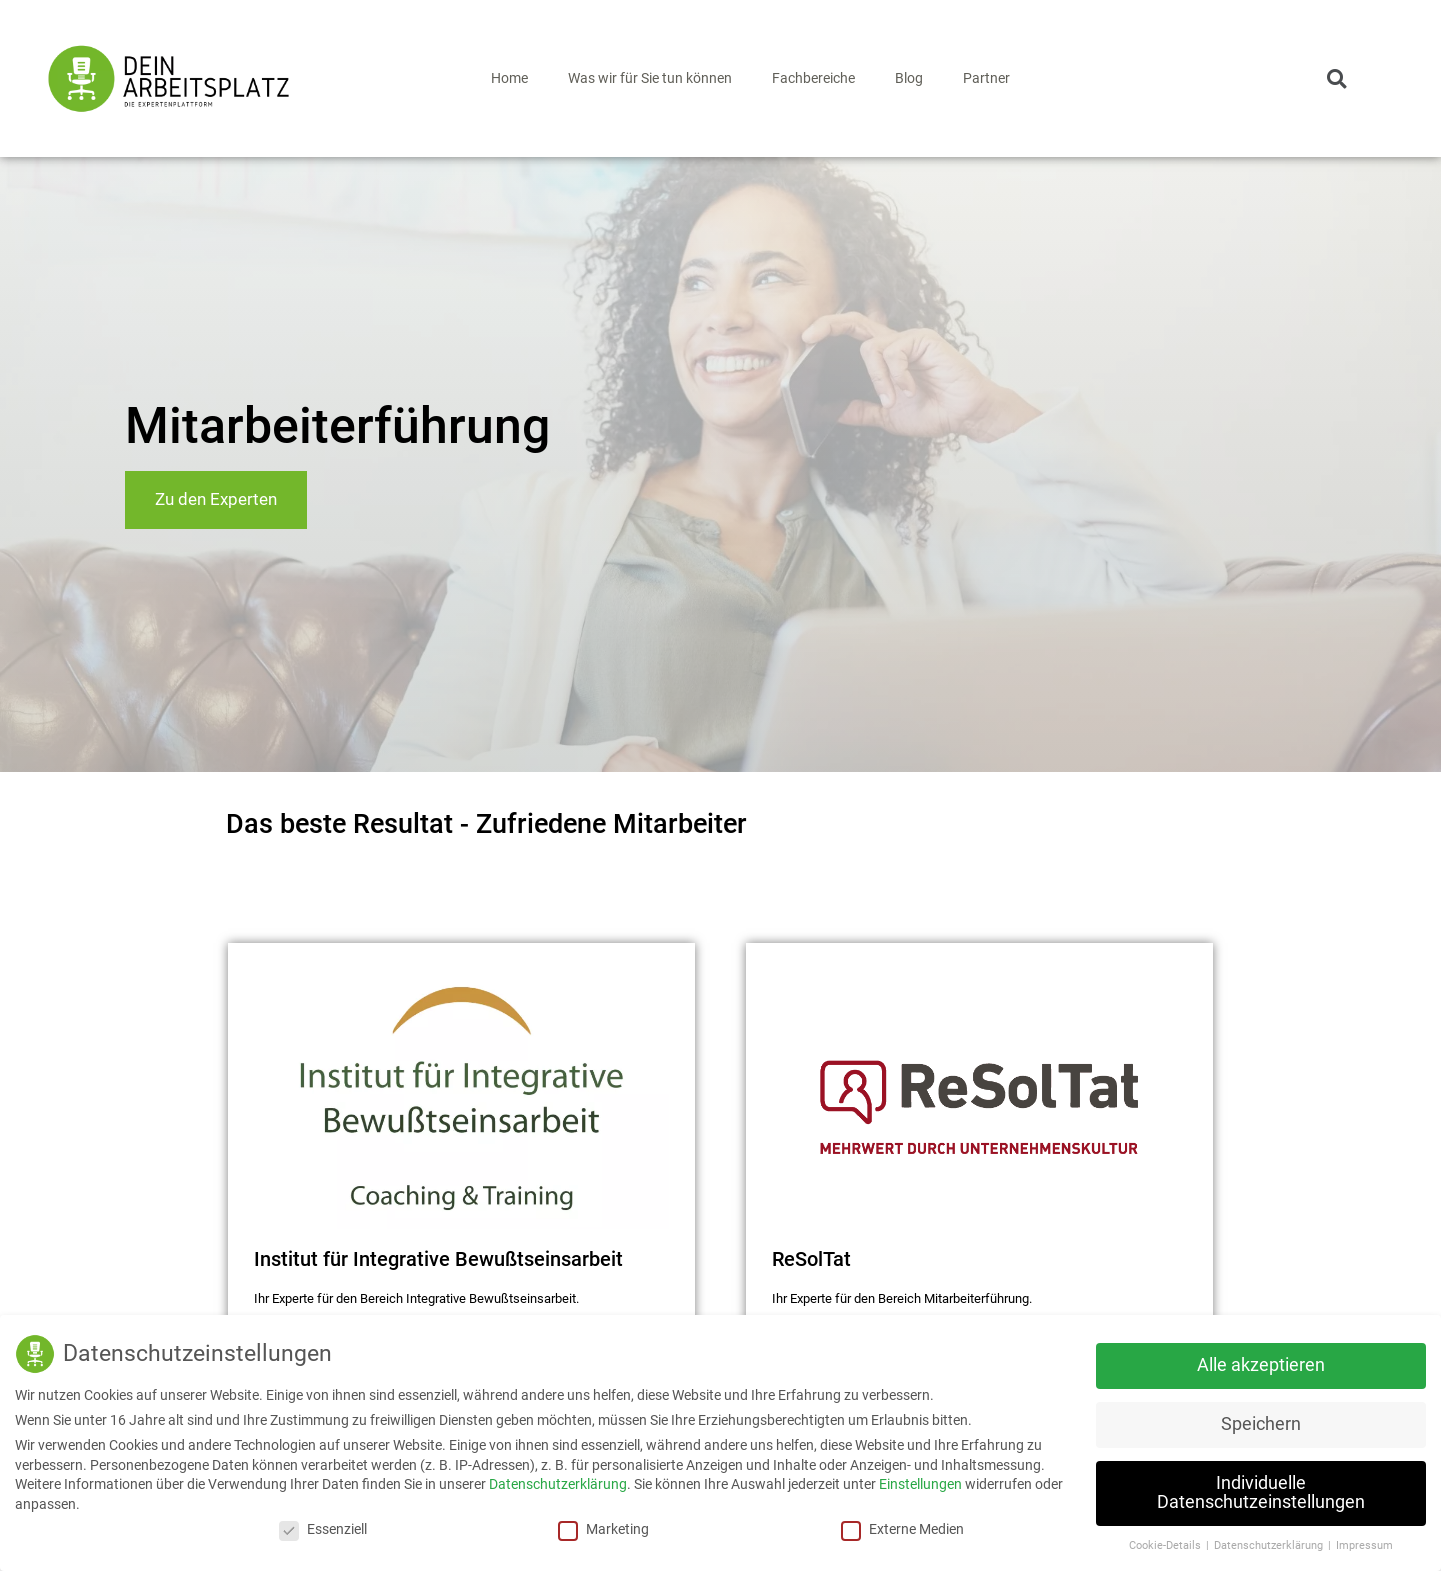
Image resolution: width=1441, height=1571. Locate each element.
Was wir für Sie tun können (650, 78)
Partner (986, 78)
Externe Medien (902, 1528)
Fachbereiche (813, 78)
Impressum (1364, 1544)
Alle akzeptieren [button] (1261, 1364)
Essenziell (323, 1528)
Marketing (603, 1528)
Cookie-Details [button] (1166, 1544)
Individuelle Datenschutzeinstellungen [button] (1261, 1492)
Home (509, 78)
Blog (909, 78)
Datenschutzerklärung (558, 1483)
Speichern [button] (1261, 1423)
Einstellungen (920, 1483)
